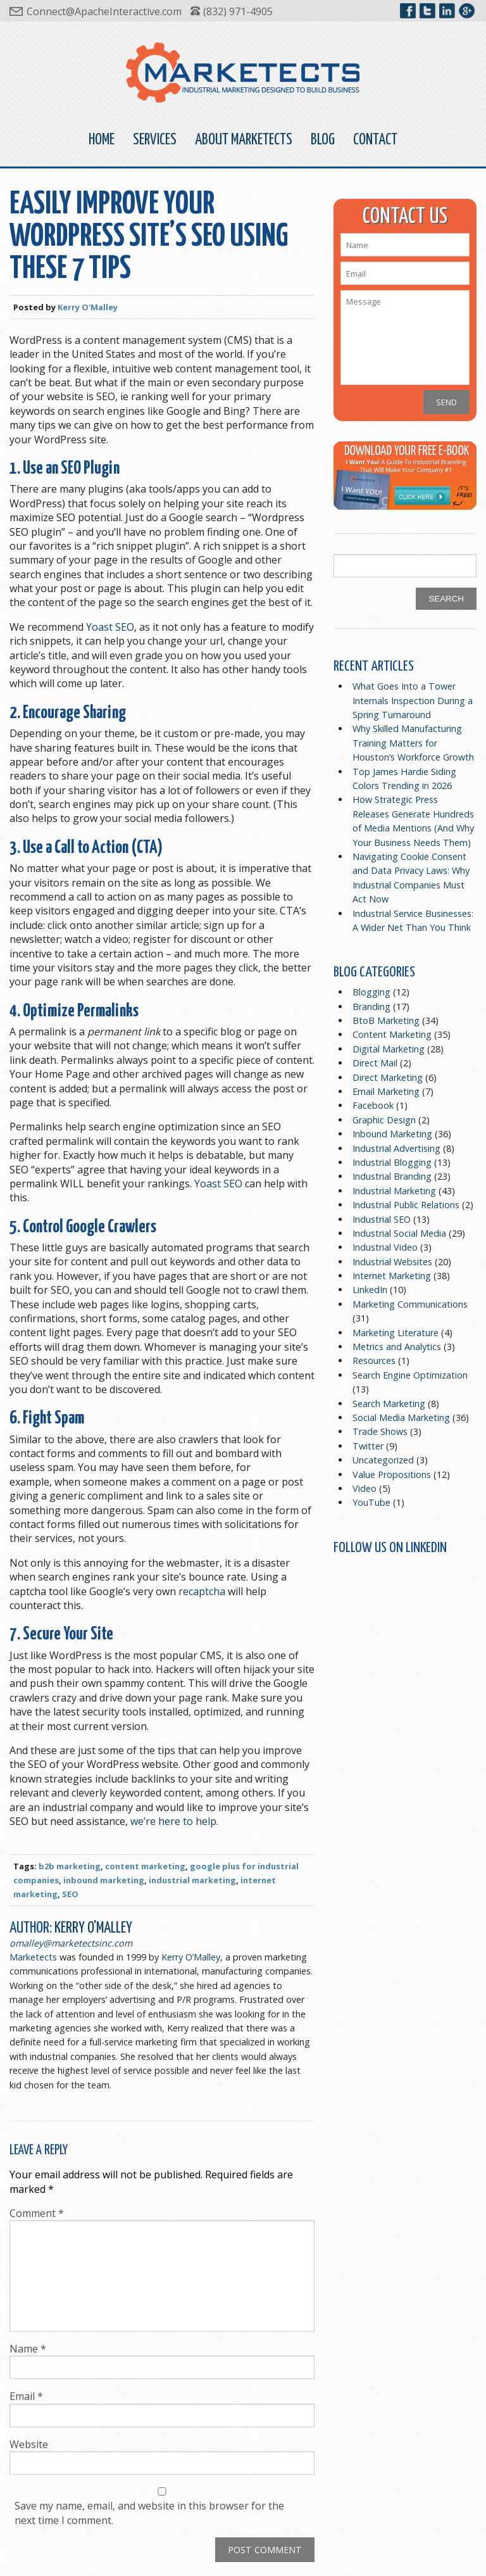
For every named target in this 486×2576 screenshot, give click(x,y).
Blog (323, 140)
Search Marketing (388, 1404)
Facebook (373, 1105)
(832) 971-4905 (238, 11)
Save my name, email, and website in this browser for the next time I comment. (149, 2513)
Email (26, 2396)
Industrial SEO (381, 1219)
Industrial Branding (392, 1176)
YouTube (371, 1502)
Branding (371, 1007)
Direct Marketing (387, 1077)
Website (28, 2444)
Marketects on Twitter (427, 10)
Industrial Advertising (396, 1148)
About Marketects (243, 140)
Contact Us (405, 216)
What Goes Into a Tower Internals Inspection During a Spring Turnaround (412, 700)
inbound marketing (103, 1880)
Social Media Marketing (401, 1417)
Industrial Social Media (399, 1233)
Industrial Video (385, 1247)
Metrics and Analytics (396, 1347)
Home (102, 140)
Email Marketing (386, 1091)
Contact (375, 140)
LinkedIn (369, 1290)
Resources (374, 1360)
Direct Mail (374, 1063)
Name (27, 2349)
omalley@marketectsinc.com (70, 1943)
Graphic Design (384, 1120)
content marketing (145, 1866)
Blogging (371, 992)
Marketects (33, 1957)
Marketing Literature (395, 1333)
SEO (70, 1894)
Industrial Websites (392, 1262)
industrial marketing (192, 1880)
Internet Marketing (391, 1276)
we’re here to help (173, 1821)
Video (364, 1488)
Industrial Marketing (394, 1191)
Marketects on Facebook (408, 10)
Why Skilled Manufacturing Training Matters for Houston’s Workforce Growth (413, 743)
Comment (36, 2213)
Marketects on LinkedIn (447, 10)
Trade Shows (380, 1431)
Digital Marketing (388, 1049)
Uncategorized (383, 1460)
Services (155, 140)
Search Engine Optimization (410, 1375)
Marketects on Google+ (467, 10)
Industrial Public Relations (405, 1205)
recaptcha (203, 1591)
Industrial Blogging (392, 1162)
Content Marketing (392, 1034)
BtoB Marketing (386, 1020)
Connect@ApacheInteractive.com (104, 11)
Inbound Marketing (392, 1134)
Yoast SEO (110, 627)
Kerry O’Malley (190, 1957)
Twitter (367, 1446)
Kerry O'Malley (88, 307)
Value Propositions (391, 1474)
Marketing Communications (410, 1304)
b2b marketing (70, 1866)
